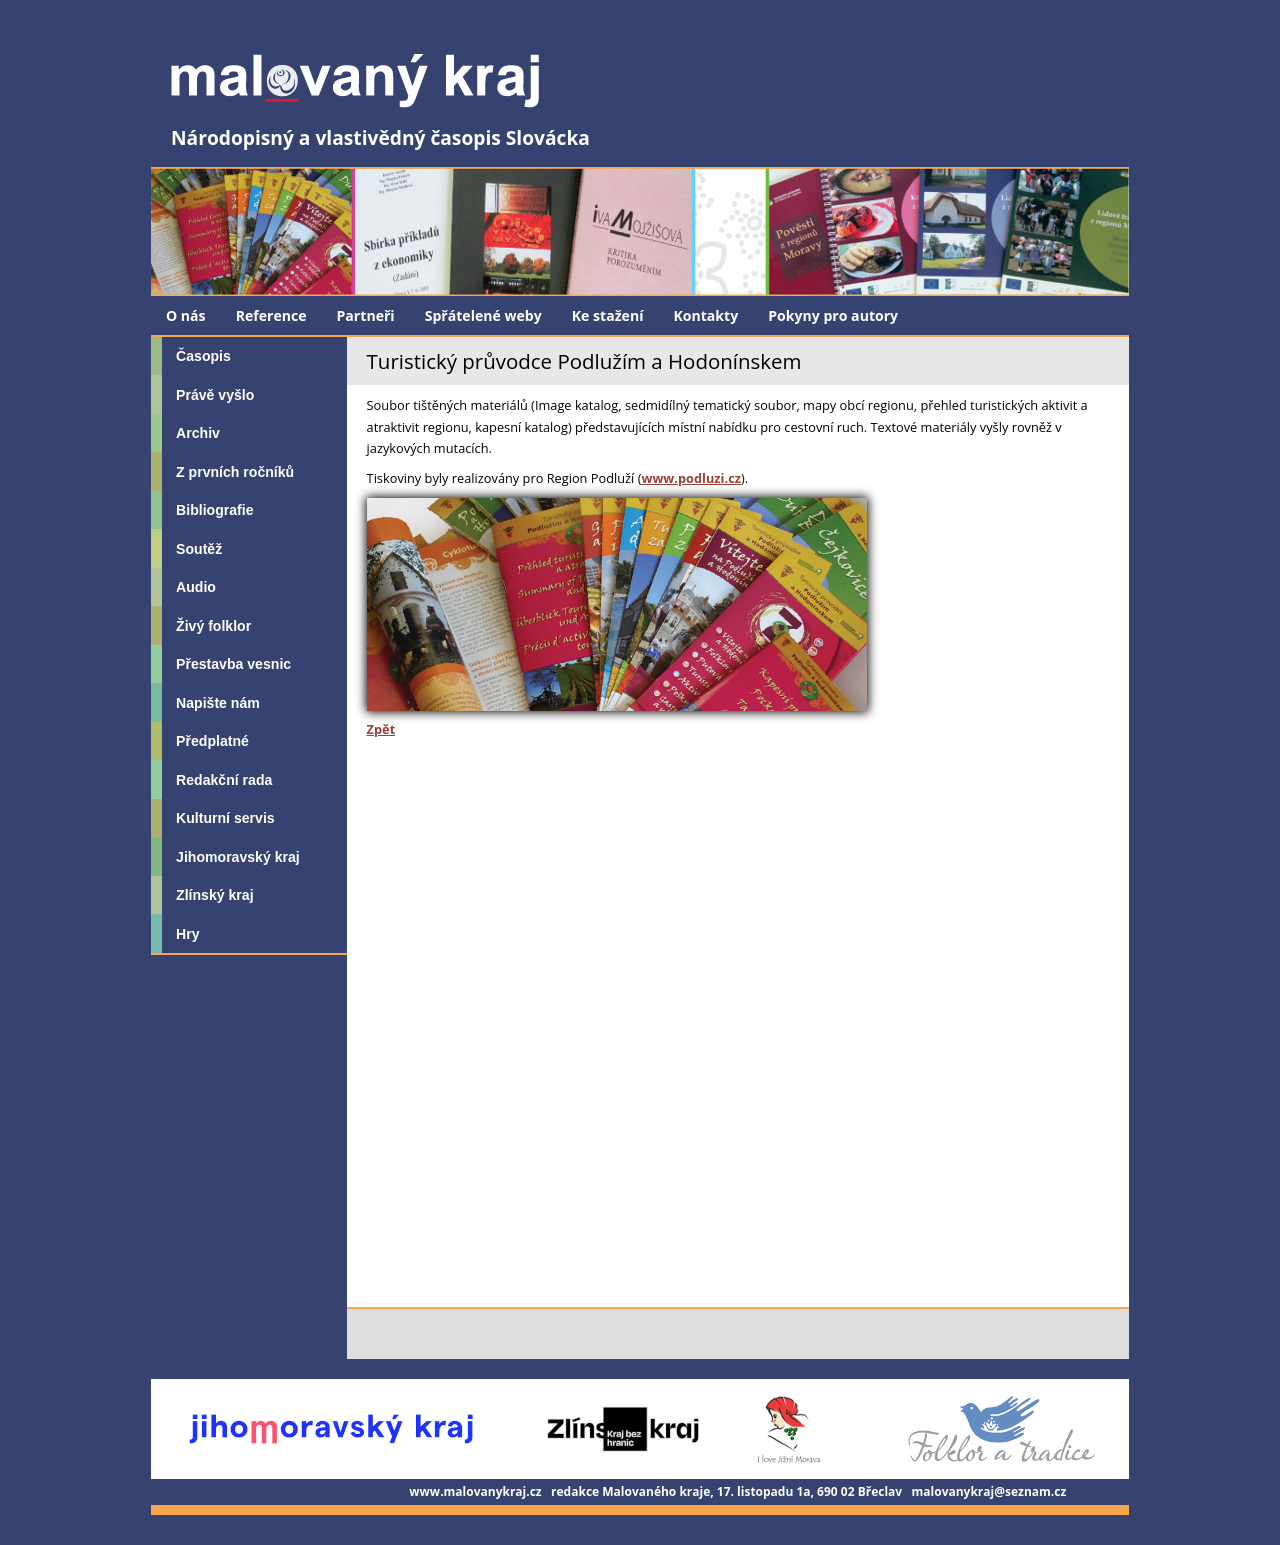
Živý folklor (213, 626)
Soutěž (199, 549)
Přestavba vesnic (233, 664)
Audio (196, 587)
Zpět (381, 729)
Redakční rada (224, 780)
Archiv (198, 433)
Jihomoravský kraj (238, 857)
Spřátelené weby (483, 315)
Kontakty (705, 315)
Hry (187, 934)
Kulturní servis (225, 818)
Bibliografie (214, 510)
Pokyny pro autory (833, 315)
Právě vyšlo (215, 395)
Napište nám (218, 703)
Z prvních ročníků (235, 472)
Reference (271, 315)
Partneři (366, 315)
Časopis (203, 356)
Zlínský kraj (214, 895)
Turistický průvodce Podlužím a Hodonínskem (584, 361)
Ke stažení (608, 315)
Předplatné (212, 741)
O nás (186, 315)
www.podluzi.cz (691, 478)
